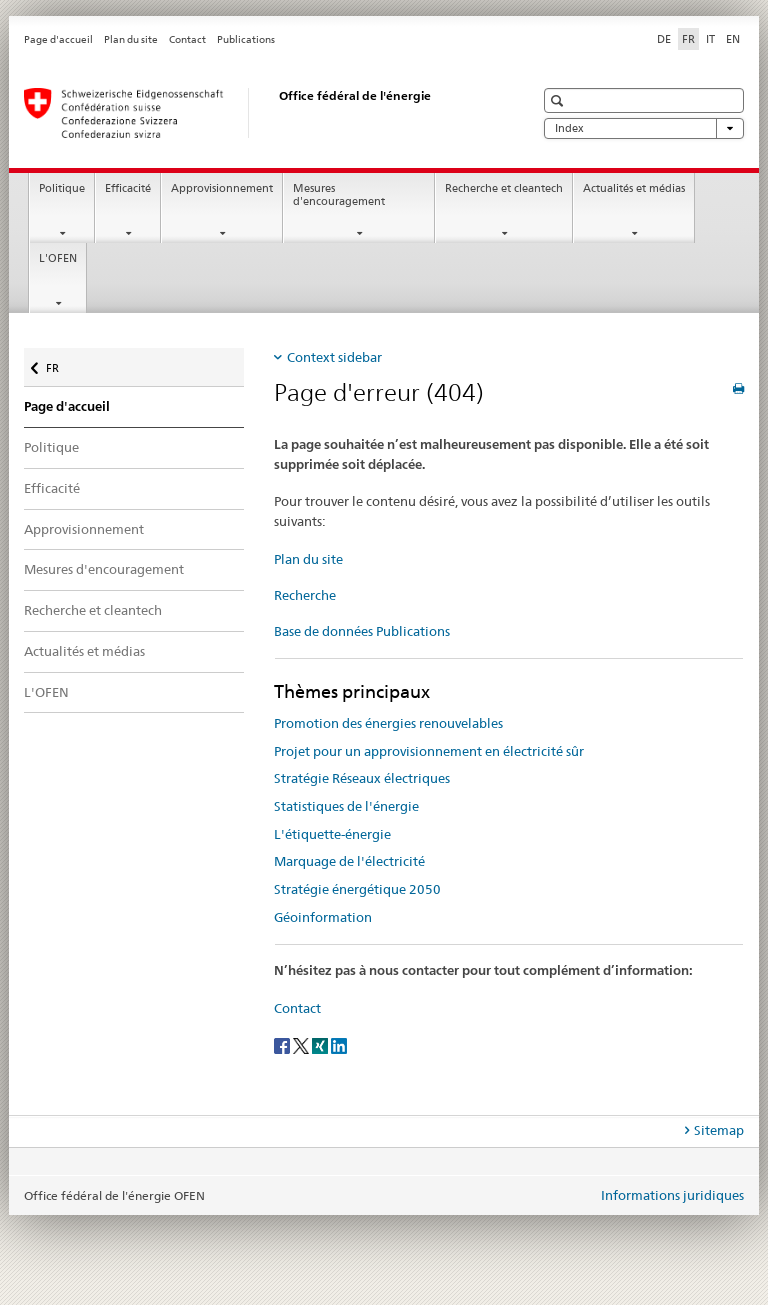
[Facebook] (283, 1044)
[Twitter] (302, 1044)
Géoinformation (323, 917)
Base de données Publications (362, 631)
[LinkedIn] (339, 1044)
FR (62, 363)
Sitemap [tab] (719, 1130)
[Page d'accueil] (259, 113)
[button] (559, 100)
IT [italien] (710, 39)
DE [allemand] (664, 39)
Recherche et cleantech (504, 188)
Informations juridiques (672, 1195)
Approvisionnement (222, 188)
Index (644, 128)
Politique (62, 188)
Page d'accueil (58, 39)
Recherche (305, 595)
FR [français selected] (688, 39)
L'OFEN (58, 258)
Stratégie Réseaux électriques (362, 778)
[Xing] (321, 1044)
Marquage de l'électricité (349, 861)
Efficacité (128, 188)
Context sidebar (334, 357)
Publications (246, 39)
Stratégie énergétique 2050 (357, 889)
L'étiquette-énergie (332, 834)
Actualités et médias (634, 188)
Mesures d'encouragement (339, 195)
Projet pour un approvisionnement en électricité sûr (429, 751)
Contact (187, 39)
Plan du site (131, 39)
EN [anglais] (733, 39)
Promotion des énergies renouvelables (388, 723)
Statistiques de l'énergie (346, 806)
